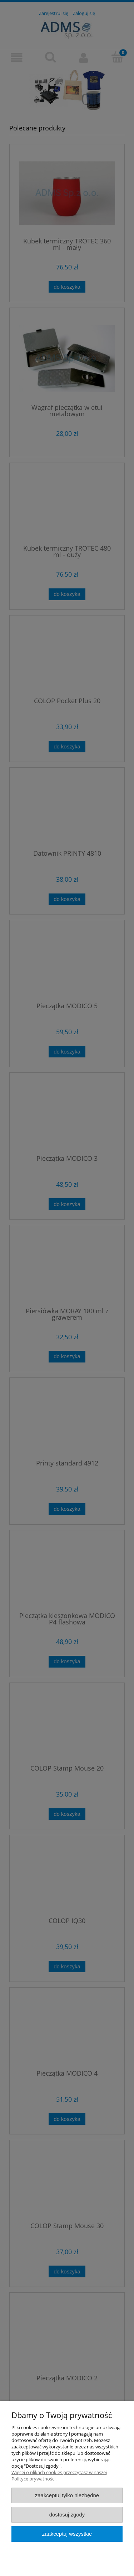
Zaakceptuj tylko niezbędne (67, 2495)
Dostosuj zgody (67, 2514)
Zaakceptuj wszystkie (67, 2534)
